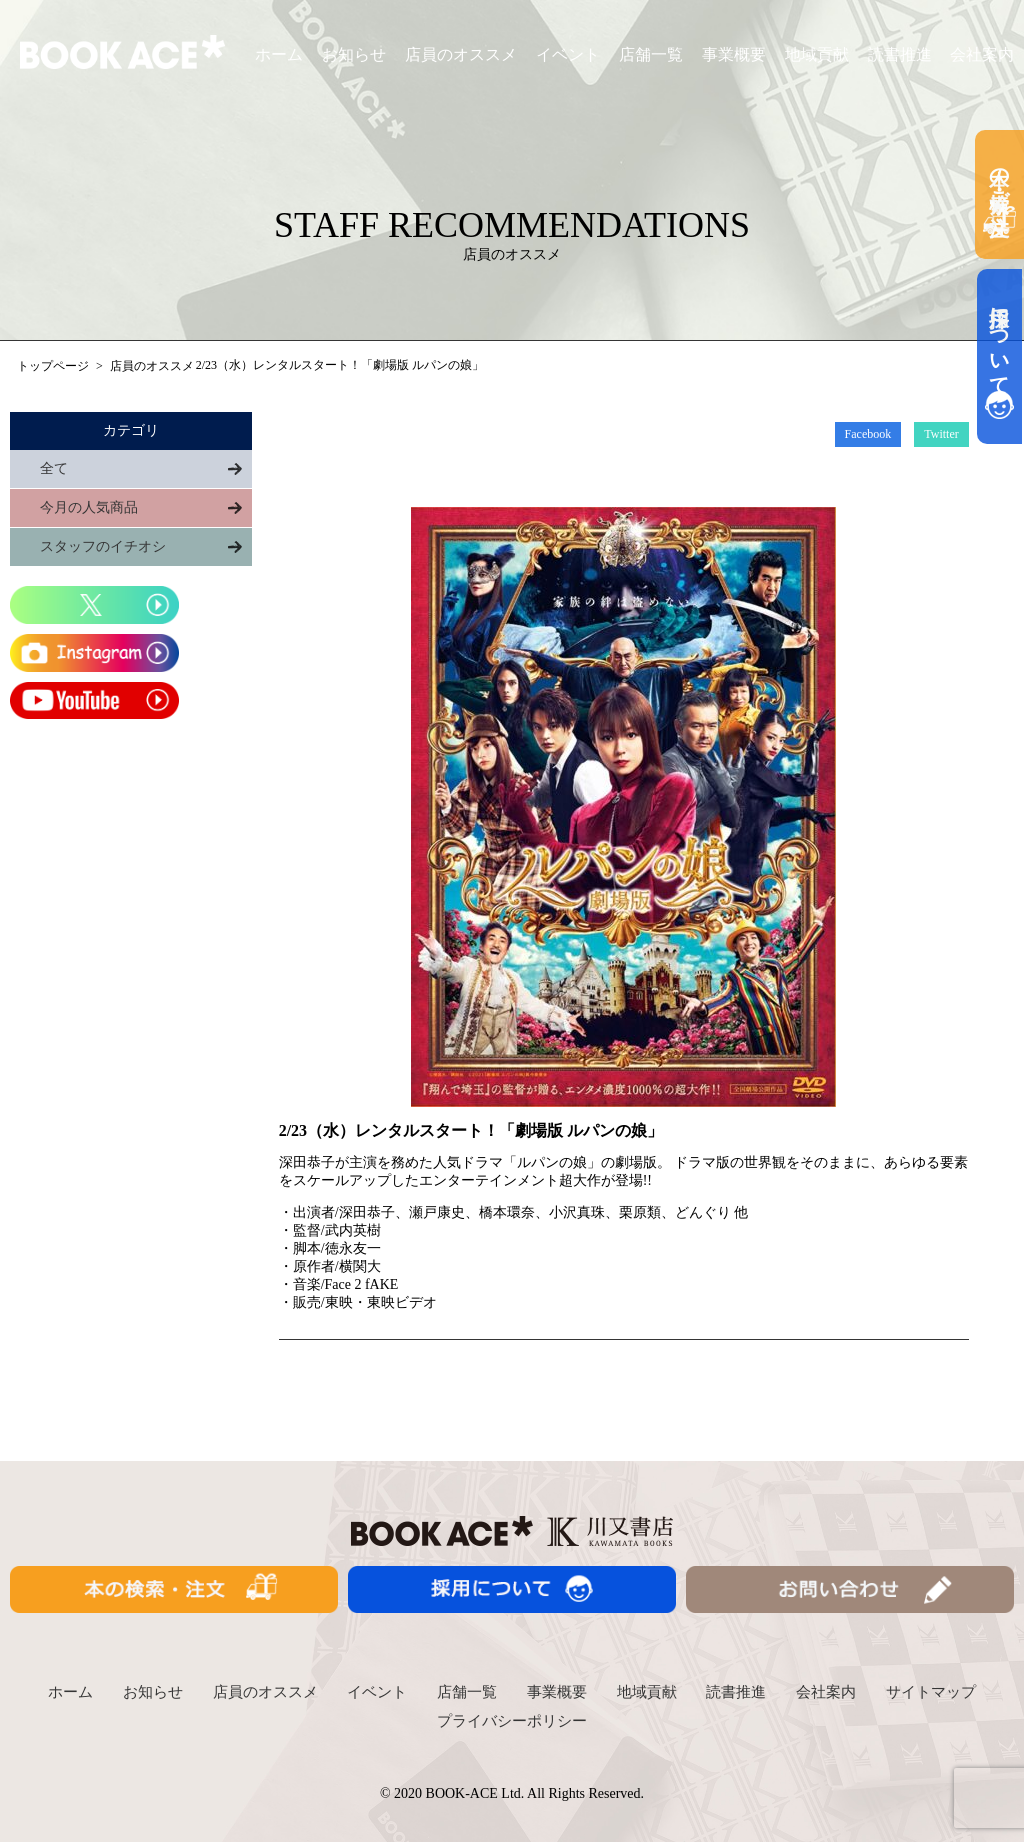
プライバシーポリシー (512, 1721)
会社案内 (982, 54)
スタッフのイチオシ (103, 546)
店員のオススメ (461, 54)
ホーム (279, 54)
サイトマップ (931, 1692)
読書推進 (900, 54)
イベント (568, 54)
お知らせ (354, 54)
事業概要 (734, 54)
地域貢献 (817, 54)
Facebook (868, 434)
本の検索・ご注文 (999, 194)
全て (54, 468)
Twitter (941, 434)
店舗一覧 (651, 54)
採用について (999, 356)
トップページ (53, 366)
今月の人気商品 (89, 507)
